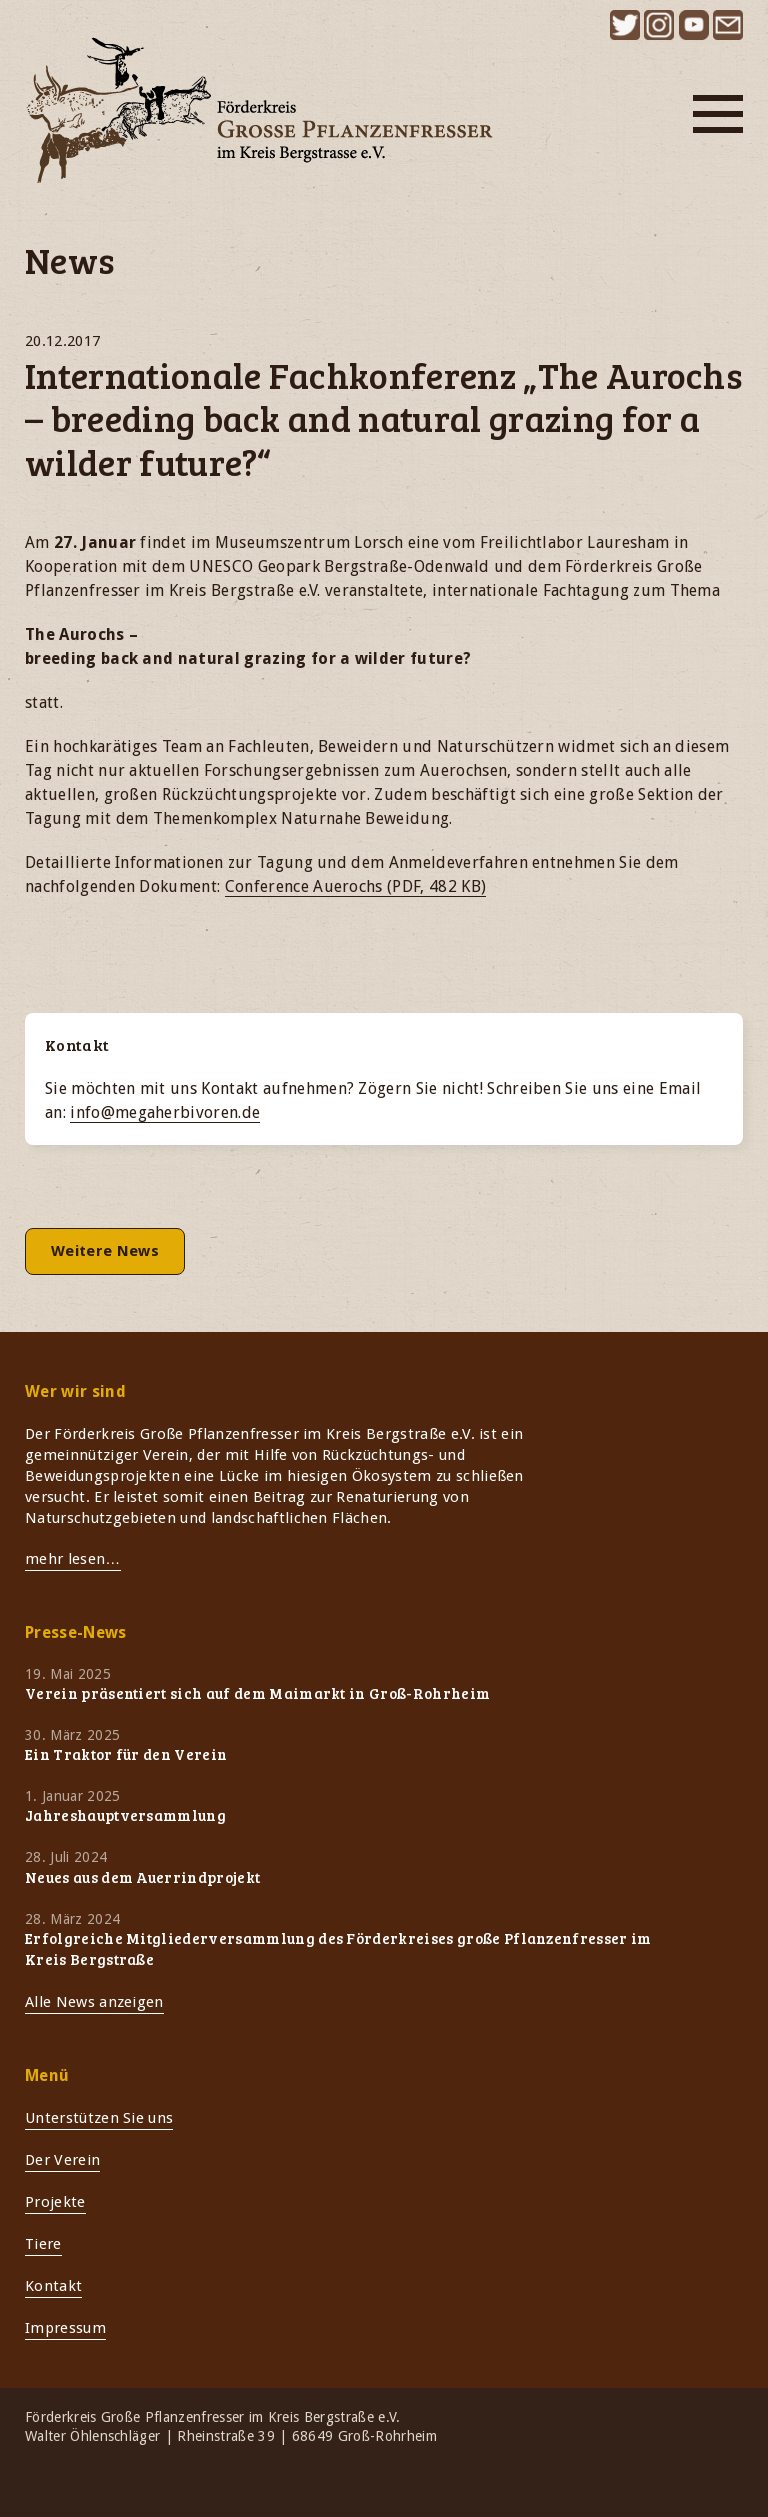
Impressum (65, 2328)
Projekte (55, 2202)
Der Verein (62, 2160)
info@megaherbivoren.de (165, 1112)
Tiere (43, 2244)
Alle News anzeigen (94, 2002)
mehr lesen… (73, 1559)
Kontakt (53, 2286)
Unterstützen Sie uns (99, 2118)
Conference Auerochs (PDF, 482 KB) (356, 886)
